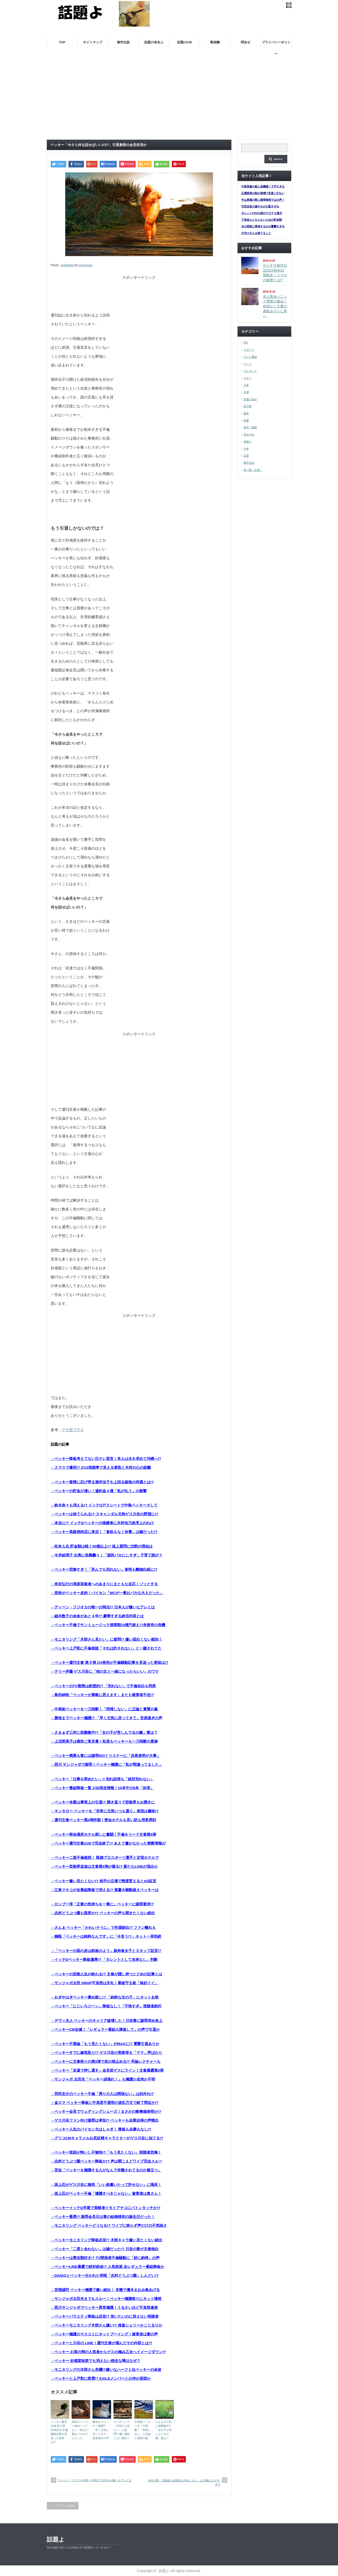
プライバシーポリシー (276, 44)
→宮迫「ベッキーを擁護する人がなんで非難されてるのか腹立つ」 (106, 2170)
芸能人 (247, 441)
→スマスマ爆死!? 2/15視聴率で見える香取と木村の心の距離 (101, 1467)
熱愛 (246, 420)
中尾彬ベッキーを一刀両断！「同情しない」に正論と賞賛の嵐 (142, 2430)
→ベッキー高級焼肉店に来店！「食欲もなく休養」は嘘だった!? (104, 1532)
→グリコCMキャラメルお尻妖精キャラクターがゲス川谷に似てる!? (107, 2138)
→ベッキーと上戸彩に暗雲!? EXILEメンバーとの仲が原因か (101, 2378)
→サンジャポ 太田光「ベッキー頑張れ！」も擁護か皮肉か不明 (103, 2079)
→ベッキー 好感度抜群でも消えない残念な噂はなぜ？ (95, 2361)
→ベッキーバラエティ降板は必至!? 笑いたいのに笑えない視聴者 (105, 2316)
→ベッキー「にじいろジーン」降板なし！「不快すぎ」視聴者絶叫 (106, 2006)
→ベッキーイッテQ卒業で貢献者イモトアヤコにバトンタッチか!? (106, 2208)
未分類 (247, 406)
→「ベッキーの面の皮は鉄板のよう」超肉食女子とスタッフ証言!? (106, 1951)
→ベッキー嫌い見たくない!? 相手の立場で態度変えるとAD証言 (104, 1881)
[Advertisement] (169, 99)
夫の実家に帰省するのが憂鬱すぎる (263, 226)
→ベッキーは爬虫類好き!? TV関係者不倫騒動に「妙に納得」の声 (105, 2258)
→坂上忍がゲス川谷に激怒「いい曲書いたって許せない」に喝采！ (106, 2184)
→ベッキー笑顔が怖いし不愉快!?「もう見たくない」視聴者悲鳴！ (106, 2152)
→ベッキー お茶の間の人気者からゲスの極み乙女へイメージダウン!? (108, 2352)
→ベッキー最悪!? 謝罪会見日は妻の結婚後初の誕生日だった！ (103, 2216)
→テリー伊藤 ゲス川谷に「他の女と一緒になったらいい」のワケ (105, 1671)
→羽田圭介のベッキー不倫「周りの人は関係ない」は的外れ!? (102, 2094)
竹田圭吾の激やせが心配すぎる (260, 206)
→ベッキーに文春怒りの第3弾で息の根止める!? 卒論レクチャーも (106, 2061)
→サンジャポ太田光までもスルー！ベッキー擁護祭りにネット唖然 (106, 2298)
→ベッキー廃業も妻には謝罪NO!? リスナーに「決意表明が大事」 (106, 1755)
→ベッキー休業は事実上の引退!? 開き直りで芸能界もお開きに (103, 1802)
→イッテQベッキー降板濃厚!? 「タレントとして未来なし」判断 (104, 1959)
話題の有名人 (153, 42)
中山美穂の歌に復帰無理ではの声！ (263, 199)
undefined (67, 265)
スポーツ (248, 349)
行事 (246, 448)
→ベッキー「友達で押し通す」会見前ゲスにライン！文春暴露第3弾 (107, 2070)
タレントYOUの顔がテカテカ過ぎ (261, 213)
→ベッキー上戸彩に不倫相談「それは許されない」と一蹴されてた (106, 1648)
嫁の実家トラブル (193, 54)
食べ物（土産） (252, 469)
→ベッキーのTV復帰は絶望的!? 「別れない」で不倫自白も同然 (103, 1686)
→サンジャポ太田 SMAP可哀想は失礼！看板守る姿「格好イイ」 (105, 1983)
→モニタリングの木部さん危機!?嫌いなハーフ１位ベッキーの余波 (106, 2369)
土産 (246, 384)
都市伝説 (123, 42)
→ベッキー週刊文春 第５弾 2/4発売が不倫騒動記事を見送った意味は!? (109, 1662)
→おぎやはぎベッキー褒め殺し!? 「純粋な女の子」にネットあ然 (105, 1997)
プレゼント (250, 370)
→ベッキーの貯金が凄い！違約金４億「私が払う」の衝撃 (99, 1491)
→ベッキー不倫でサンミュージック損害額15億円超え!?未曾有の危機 (108, 1625)
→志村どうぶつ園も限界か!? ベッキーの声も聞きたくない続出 (103, 1913)
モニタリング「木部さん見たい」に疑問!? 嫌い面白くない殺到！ (121, 2430)
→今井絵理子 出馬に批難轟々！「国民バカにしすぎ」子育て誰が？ (106, 1555)
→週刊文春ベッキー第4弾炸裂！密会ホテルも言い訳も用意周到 (103, 1820)
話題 (246, 455)
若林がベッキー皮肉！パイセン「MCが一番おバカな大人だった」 (80, 2430)
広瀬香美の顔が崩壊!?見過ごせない (262, 193)
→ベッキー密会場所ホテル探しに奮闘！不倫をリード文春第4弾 (103, 1834)
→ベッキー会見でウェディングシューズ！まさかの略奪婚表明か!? (106, 2111)
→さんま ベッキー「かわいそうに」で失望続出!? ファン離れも (103, 1927)
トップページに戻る (62, 2505)
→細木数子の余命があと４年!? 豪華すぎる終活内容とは (97, 1616)
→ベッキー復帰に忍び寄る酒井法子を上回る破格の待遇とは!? (102, 1482)
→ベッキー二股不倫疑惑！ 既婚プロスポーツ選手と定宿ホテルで (105, 1857)
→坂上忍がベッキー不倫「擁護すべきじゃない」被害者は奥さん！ (106, 2193)
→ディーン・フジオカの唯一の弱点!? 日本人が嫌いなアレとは (103, 1607)
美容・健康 (250, 427)
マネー (247, 378)
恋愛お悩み (250, 399)
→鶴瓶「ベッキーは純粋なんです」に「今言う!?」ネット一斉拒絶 (106, 1936)
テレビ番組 (250, 356)
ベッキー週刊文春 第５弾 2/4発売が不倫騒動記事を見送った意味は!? (59, 2432)
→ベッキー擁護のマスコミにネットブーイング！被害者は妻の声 (104, 2334)
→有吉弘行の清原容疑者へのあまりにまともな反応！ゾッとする (104, 1584)
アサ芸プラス (73, 1430)
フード (247, 363)
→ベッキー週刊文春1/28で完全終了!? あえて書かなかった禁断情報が (108, 1843)
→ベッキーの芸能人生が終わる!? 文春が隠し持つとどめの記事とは (106, 1974)
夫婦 (246, 392)
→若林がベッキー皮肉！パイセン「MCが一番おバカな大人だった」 (107, 1593)
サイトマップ (92, 42)
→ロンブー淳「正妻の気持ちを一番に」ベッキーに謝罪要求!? (102, 1904)
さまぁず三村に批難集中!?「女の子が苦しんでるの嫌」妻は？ (163, 2430)
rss (288, 5)
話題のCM (184, 42)
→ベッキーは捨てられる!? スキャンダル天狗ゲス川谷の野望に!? (104, 1514)
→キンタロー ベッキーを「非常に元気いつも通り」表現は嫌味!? (105, 1811)
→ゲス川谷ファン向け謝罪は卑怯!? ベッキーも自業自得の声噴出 (105, 2120)
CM (245, 342)
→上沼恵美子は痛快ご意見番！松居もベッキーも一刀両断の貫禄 (104, 1741)
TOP (62, 42)
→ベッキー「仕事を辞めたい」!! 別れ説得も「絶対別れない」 (102, 1779)
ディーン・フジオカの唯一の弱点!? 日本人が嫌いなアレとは (94, 2480)
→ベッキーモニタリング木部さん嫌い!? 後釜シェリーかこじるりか (106, 2325)
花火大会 (248, 434)
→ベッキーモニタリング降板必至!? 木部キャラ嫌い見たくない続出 (106, 2240)
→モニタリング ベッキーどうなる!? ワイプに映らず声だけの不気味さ (109, 2225)
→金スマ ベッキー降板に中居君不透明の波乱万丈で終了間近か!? (105, 2102)
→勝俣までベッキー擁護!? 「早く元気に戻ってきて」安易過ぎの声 (106, 1718)
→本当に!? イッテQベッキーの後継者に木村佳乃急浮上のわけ (102, 1523)
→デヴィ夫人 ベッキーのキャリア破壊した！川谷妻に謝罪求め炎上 (106, 2020)
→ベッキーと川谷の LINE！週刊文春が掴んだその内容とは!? (101, 2343)
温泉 (246, 413)
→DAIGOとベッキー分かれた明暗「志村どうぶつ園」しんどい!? (105, 2275)
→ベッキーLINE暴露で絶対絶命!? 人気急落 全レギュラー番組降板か (107, 2266)
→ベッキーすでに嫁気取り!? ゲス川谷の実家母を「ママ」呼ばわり (106, 2052)
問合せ (245, 42)
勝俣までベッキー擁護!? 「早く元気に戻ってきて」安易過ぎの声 (101, 2430)
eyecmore (85, 265)
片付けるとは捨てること (256, 232)
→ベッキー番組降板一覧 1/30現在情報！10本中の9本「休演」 (102, 1788)
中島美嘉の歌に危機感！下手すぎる (263, 186)
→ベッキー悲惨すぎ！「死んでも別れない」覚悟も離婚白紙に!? (104, 1569)
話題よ (56, 2539)
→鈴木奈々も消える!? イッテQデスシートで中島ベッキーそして (104, 1505)
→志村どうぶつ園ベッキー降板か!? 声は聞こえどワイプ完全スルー (106, 2161)
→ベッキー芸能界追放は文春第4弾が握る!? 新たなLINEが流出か (104, 1866)
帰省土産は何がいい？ (239, 54)
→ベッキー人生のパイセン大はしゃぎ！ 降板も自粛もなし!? (101, 2129)
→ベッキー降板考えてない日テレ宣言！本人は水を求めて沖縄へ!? (106, 1458)
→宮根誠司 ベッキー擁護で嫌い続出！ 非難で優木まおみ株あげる (105, 2290)
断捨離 (215, 42)
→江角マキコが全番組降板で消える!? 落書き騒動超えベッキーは (105, 1890)
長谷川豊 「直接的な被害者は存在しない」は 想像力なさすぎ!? (184, 2482)
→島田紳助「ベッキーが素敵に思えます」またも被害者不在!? (102, 1695)
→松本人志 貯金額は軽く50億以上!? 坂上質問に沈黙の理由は (102, 1546)
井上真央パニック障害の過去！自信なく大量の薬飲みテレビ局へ (275, 306)
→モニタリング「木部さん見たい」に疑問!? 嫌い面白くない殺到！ (106, 1639)
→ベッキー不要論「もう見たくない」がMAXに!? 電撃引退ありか (105, 2044)
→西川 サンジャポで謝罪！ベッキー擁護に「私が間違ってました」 (106, 1764)
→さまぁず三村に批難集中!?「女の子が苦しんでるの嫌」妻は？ (104, 1732)
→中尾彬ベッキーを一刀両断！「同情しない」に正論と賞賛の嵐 (104, 1709)
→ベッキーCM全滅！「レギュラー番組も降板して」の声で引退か (105, 2029)
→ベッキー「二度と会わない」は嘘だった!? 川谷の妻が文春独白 (105, 2249)
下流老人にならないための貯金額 (261, 219)
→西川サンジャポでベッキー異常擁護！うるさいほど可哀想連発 (104, 2307)
